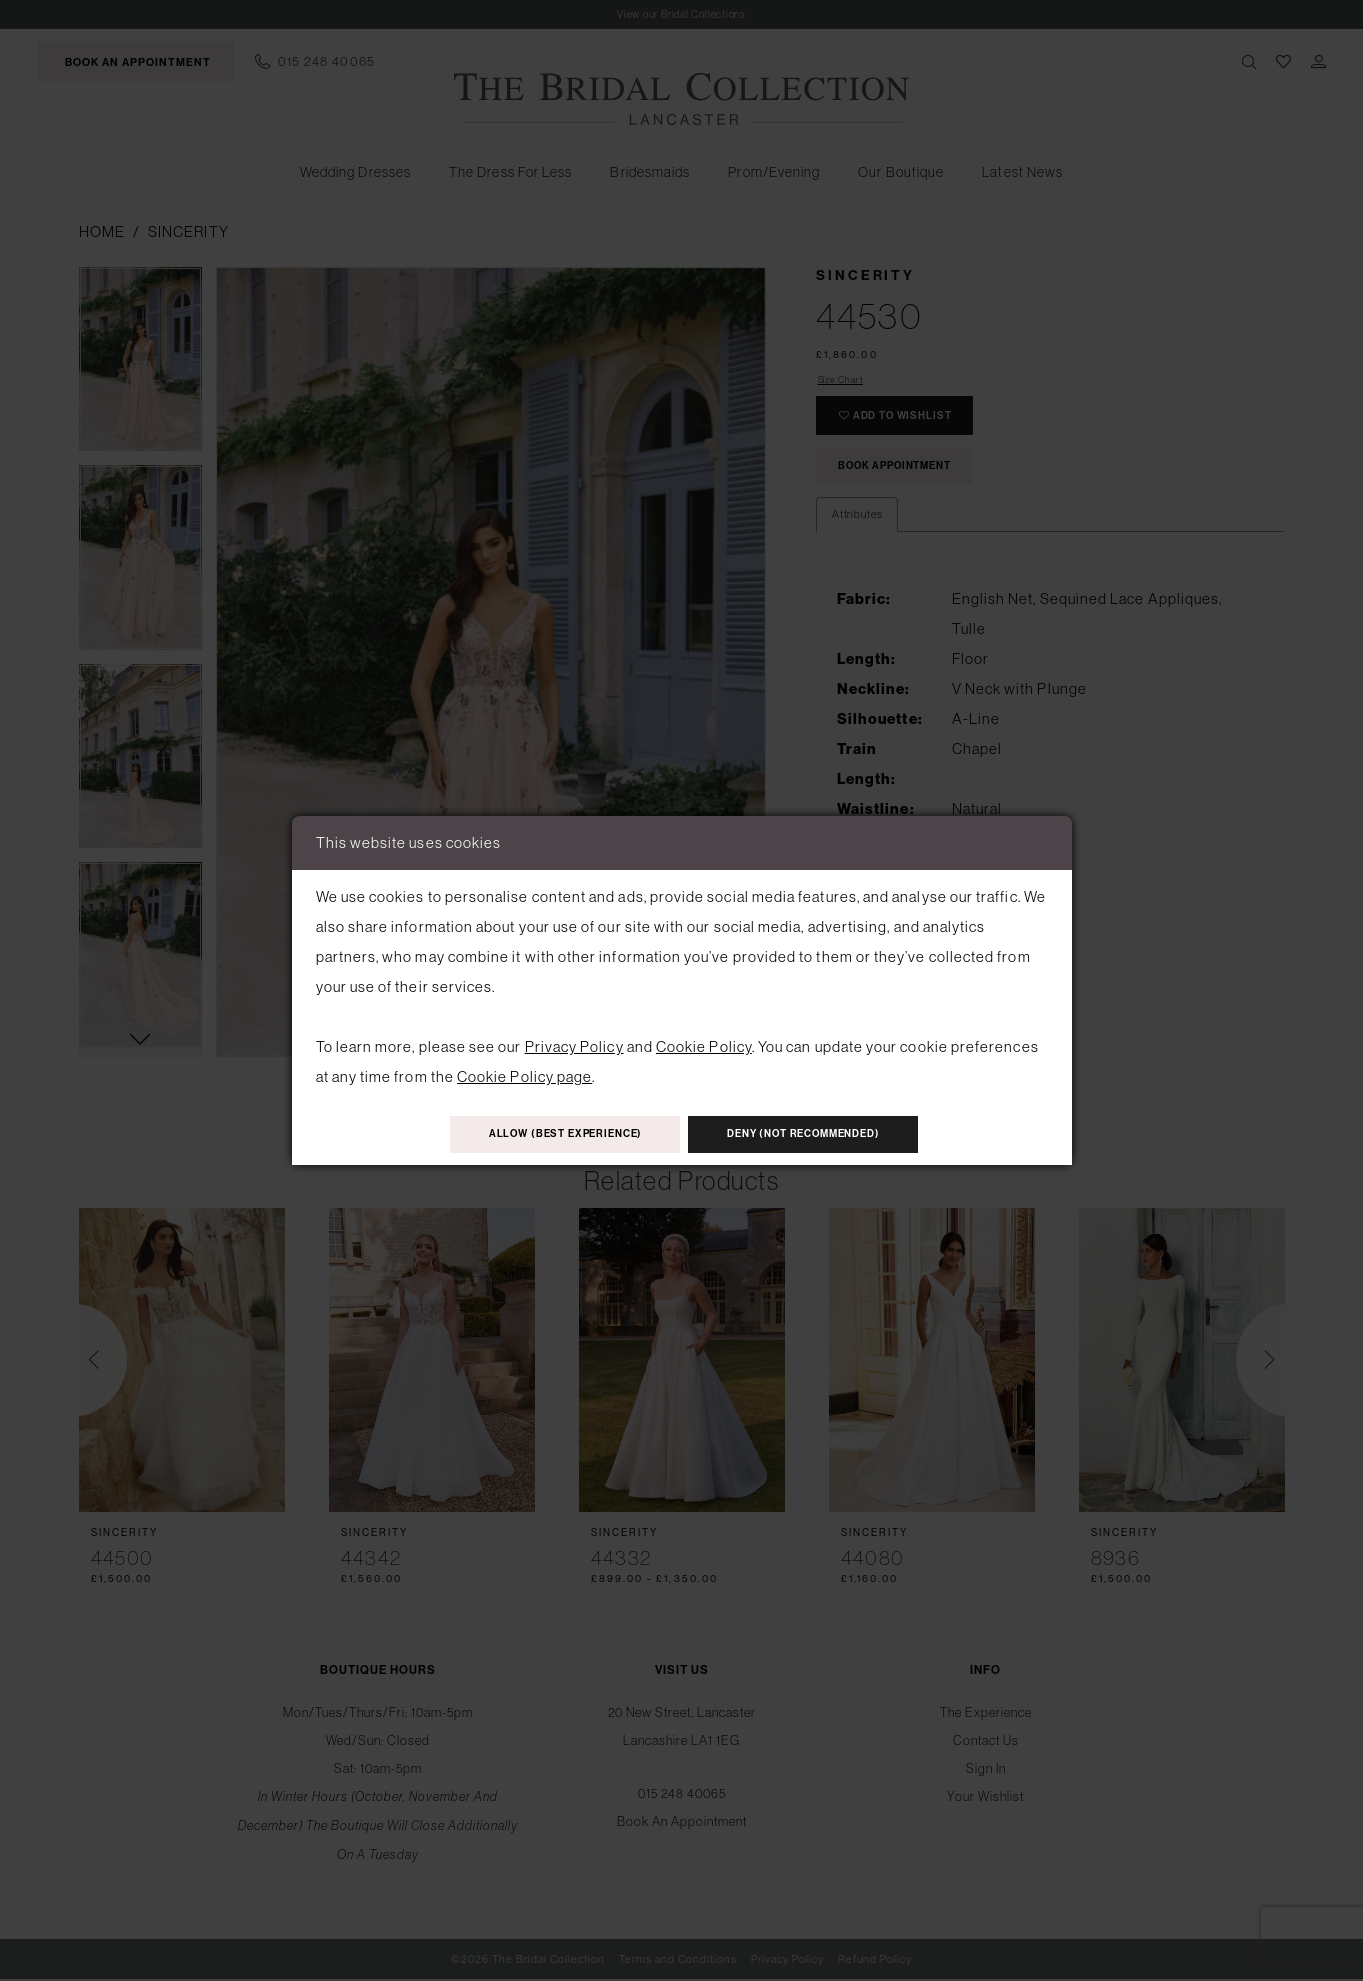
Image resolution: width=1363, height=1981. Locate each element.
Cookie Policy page (524, 1073)
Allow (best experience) (545, 1136)
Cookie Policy (704, 1043)
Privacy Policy (574, 1043)
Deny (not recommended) (825, 1136)
